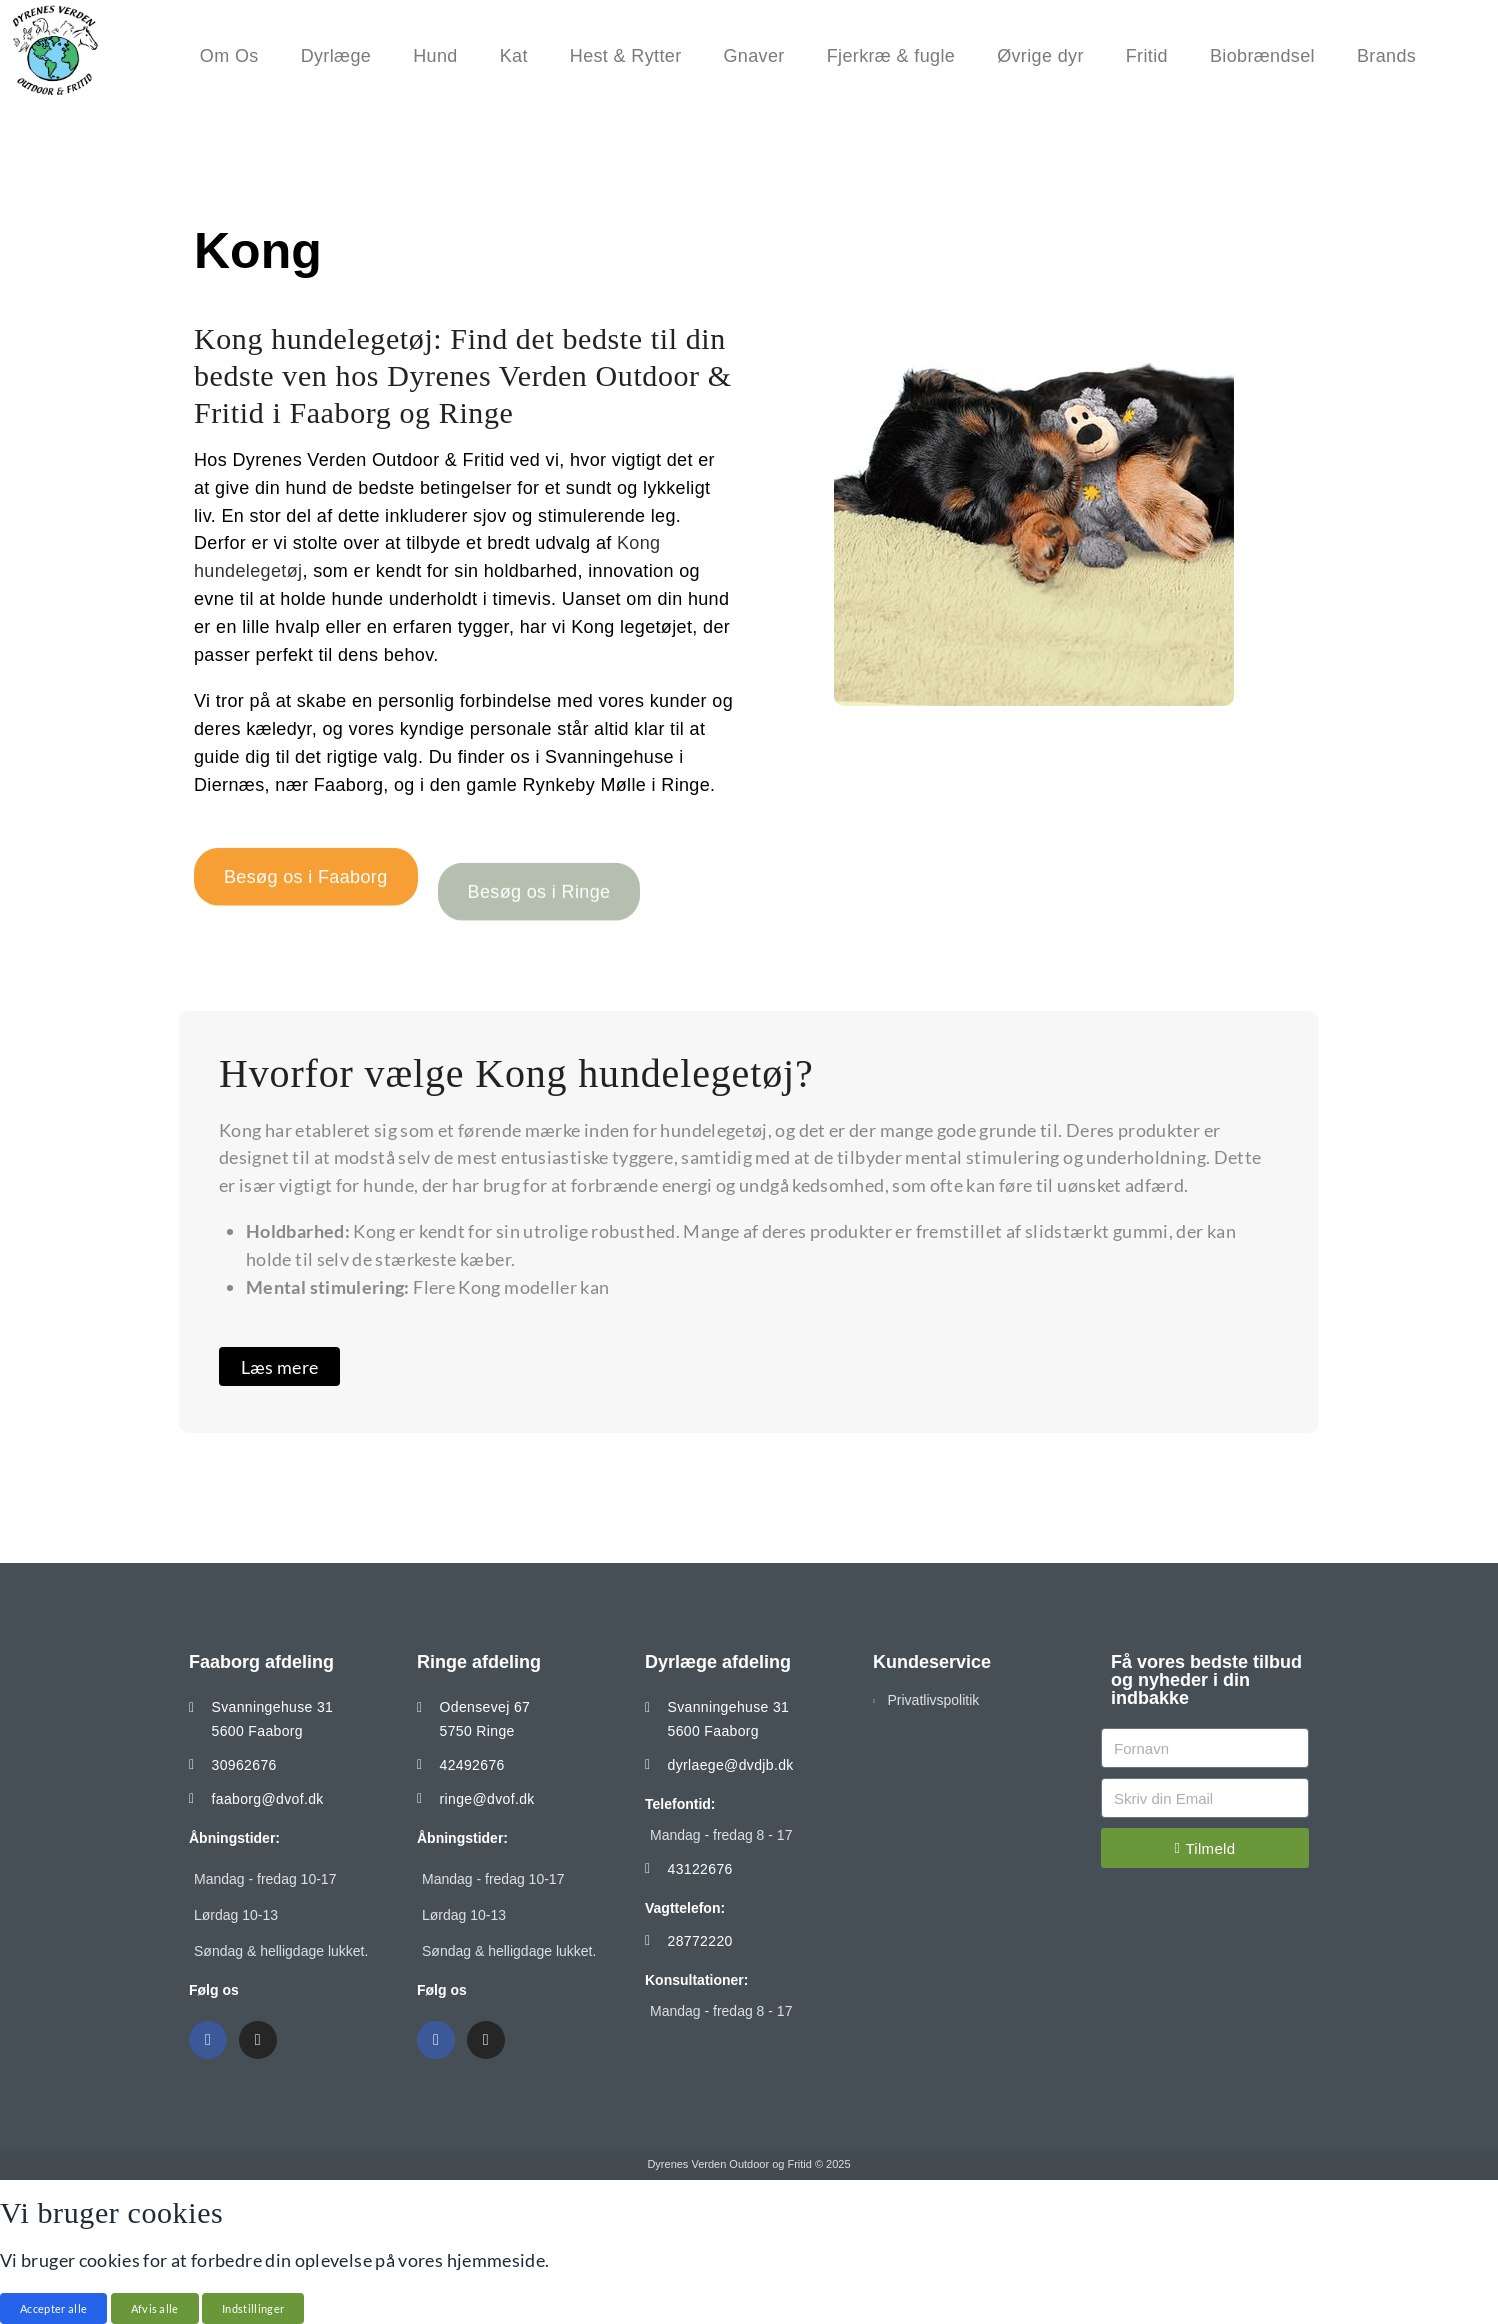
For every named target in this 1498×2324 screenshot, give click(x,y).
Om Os (234, 56)
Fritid (1152, 56)
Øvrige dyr (1045, 56)
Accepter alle (53, 2308)
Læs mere (280, 1367)
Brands (1391, 56)
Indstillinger (253, 2308)
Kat (519, 56)
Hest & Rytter (631, 56)
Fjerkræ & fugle (896, 56)
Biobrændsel (1267, 56)
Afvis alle (155, 2308)
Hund (440, 56)
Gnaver (759, 56)
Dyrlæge (341, 56)
